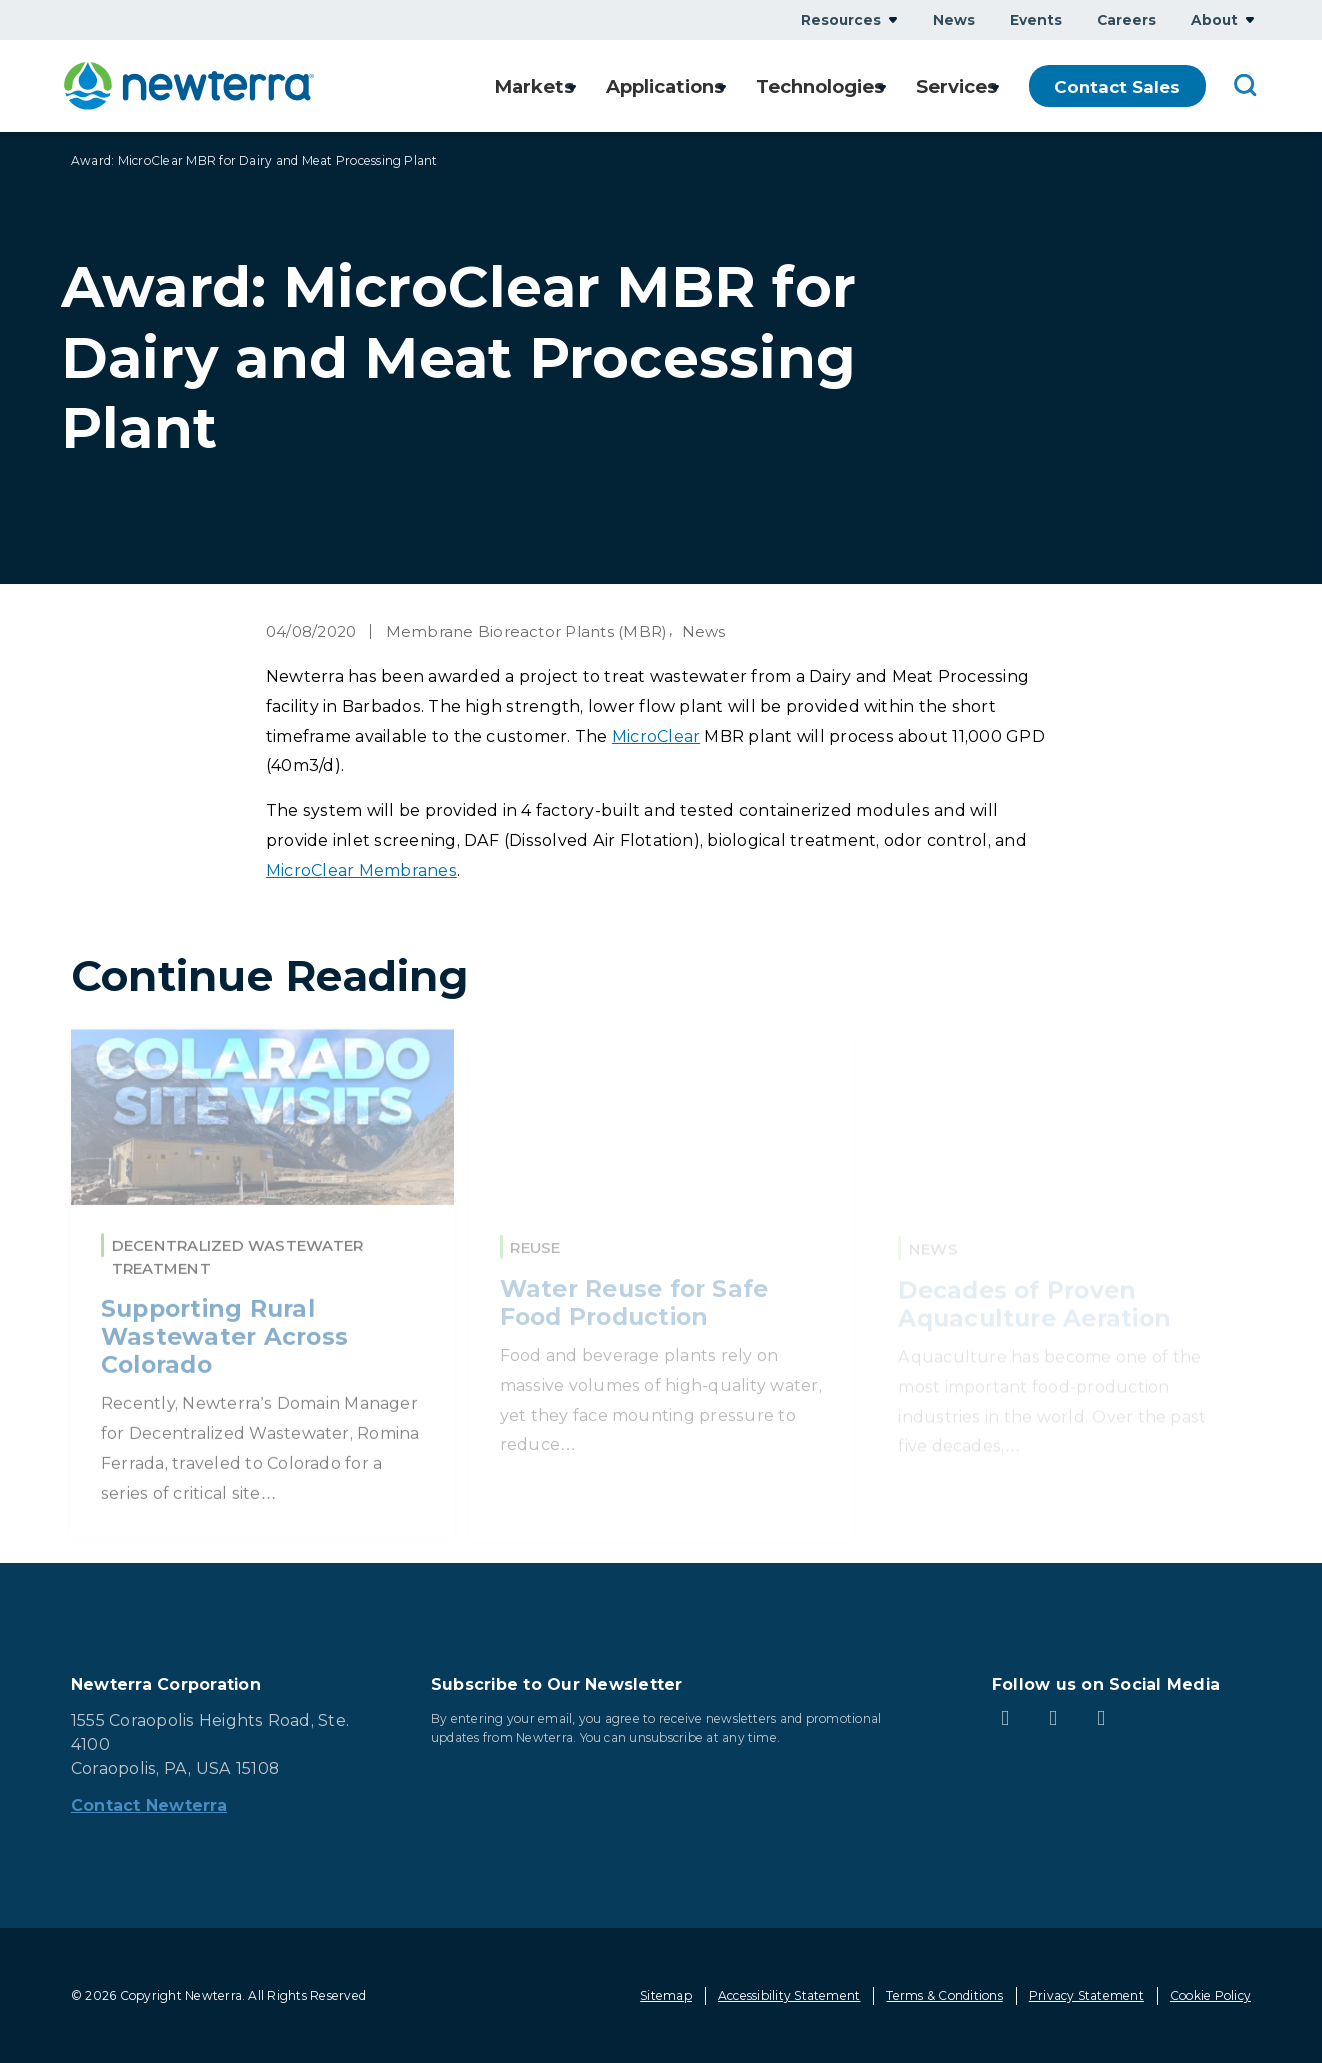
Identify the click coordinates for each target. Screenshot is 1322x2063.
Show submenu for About (1250, 19)
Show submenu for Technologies (876, 86)
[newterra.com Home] (189, 86)
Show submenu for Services (995, 86)
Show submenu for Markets (552, 86)
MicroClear (656, 736)
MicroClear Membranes (361, 870)
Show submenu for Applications (710, 86)
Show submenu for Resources (893, 19)
